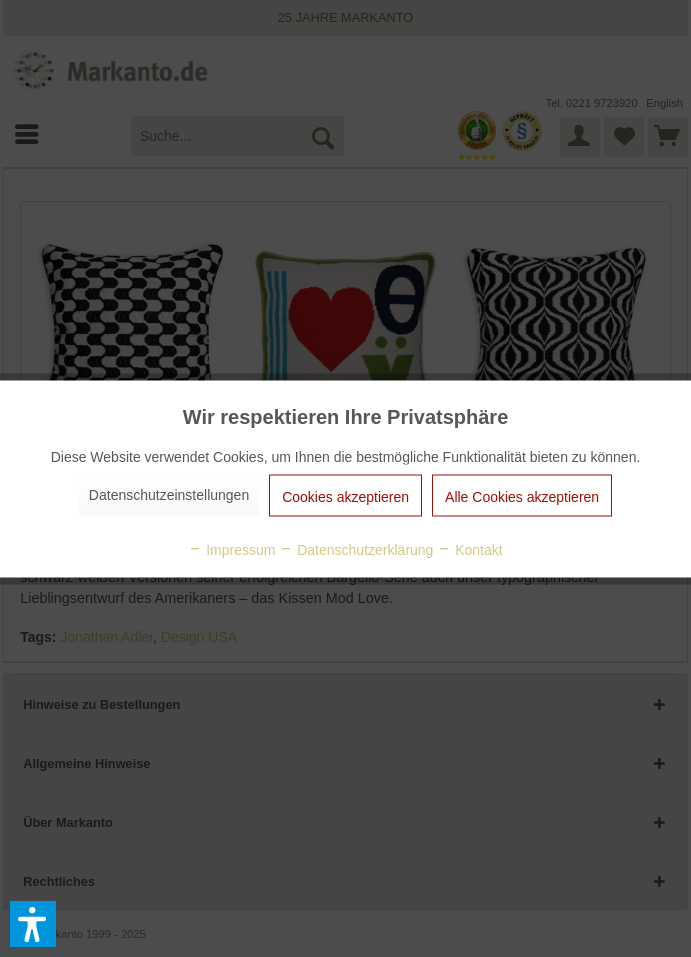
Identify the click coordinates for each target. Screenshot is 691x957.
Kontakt (469, 549)
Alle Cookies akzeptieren (522, 496)
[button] (33, 924)
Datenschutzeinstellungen (169, 494)
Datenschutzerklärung (356, 549)
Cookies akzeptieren (345, 496)
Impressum (231, 549)
